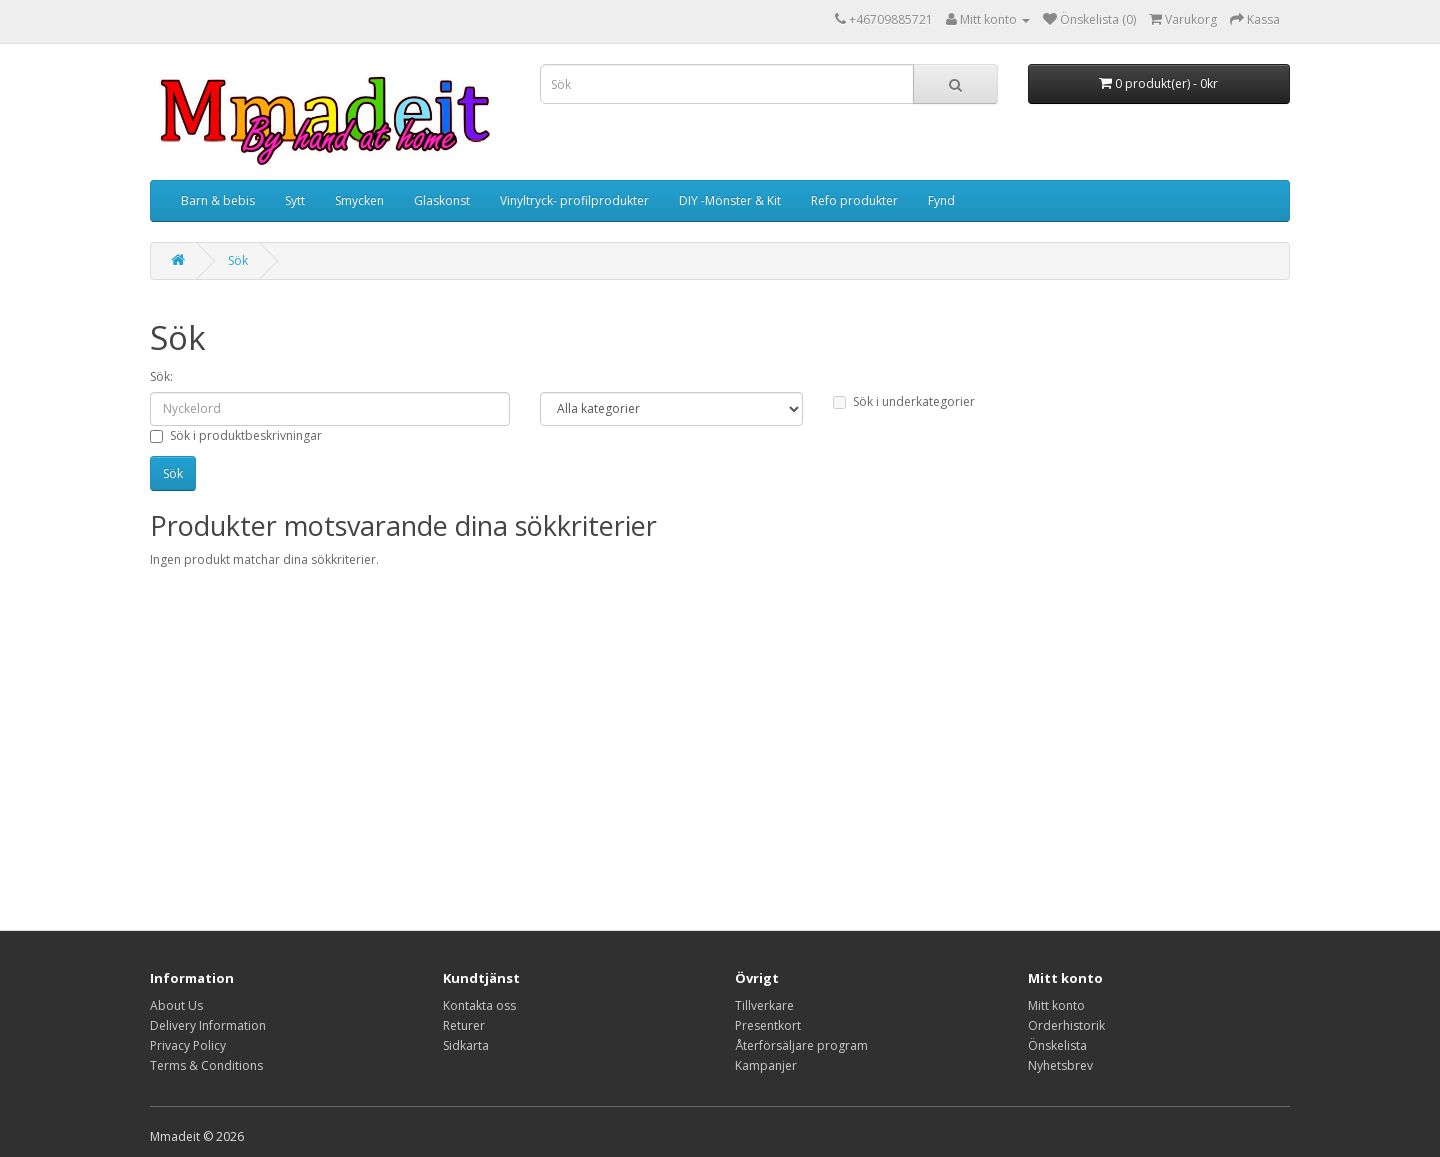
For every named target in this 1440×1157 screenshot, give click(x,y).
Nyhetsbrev (1060, 1065)
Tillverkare (764, 1005)
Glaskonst (442, 200)
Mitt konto (1056, 1005)
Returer (464, 1025)
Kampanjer (766, 1065)
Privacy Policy (188, 1045)
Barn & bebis (218, 200)
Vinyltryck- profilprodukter (574, 200)
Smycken (359, 200)
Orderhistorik (1066, 1025)
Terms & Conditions (206, 1065)
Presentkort (768, 1025)
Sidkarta (466, 1045)
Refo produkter (854, 200)
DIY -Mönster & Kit (730, 200)
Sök (238, 260)
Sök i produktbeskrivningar (236, 435)
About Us (176, 1005)
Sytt (295, 200)
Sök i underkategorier (904, 401)
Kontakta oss (479, 1005)
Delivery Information (208, 1025)
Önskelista (1057, 1045)
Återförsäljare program (801, 1045)
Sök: (161, 376)
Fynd (941, 200)
